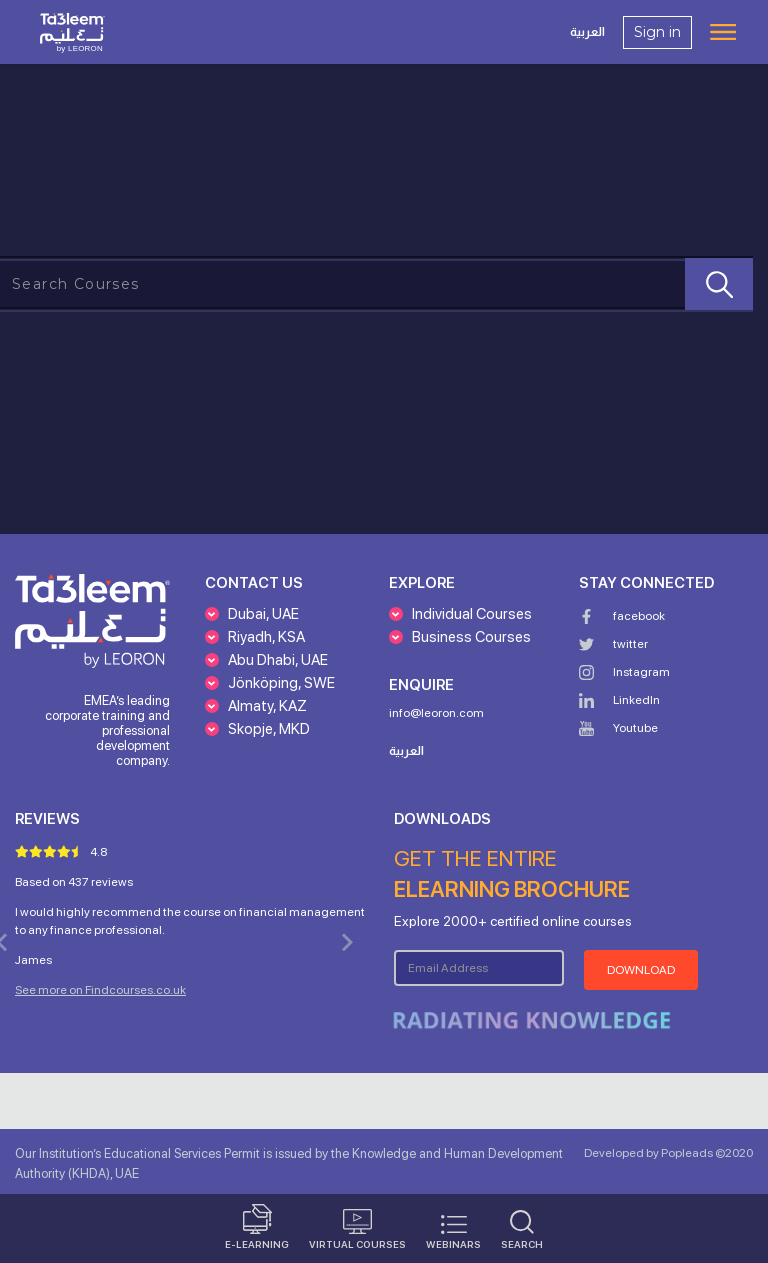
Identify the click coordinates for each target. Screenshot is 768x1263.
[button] (252, 621)
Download (641, 970)
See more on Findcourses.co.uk (100, 990)
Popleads (686, 1153)
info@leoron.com (436, 713)
